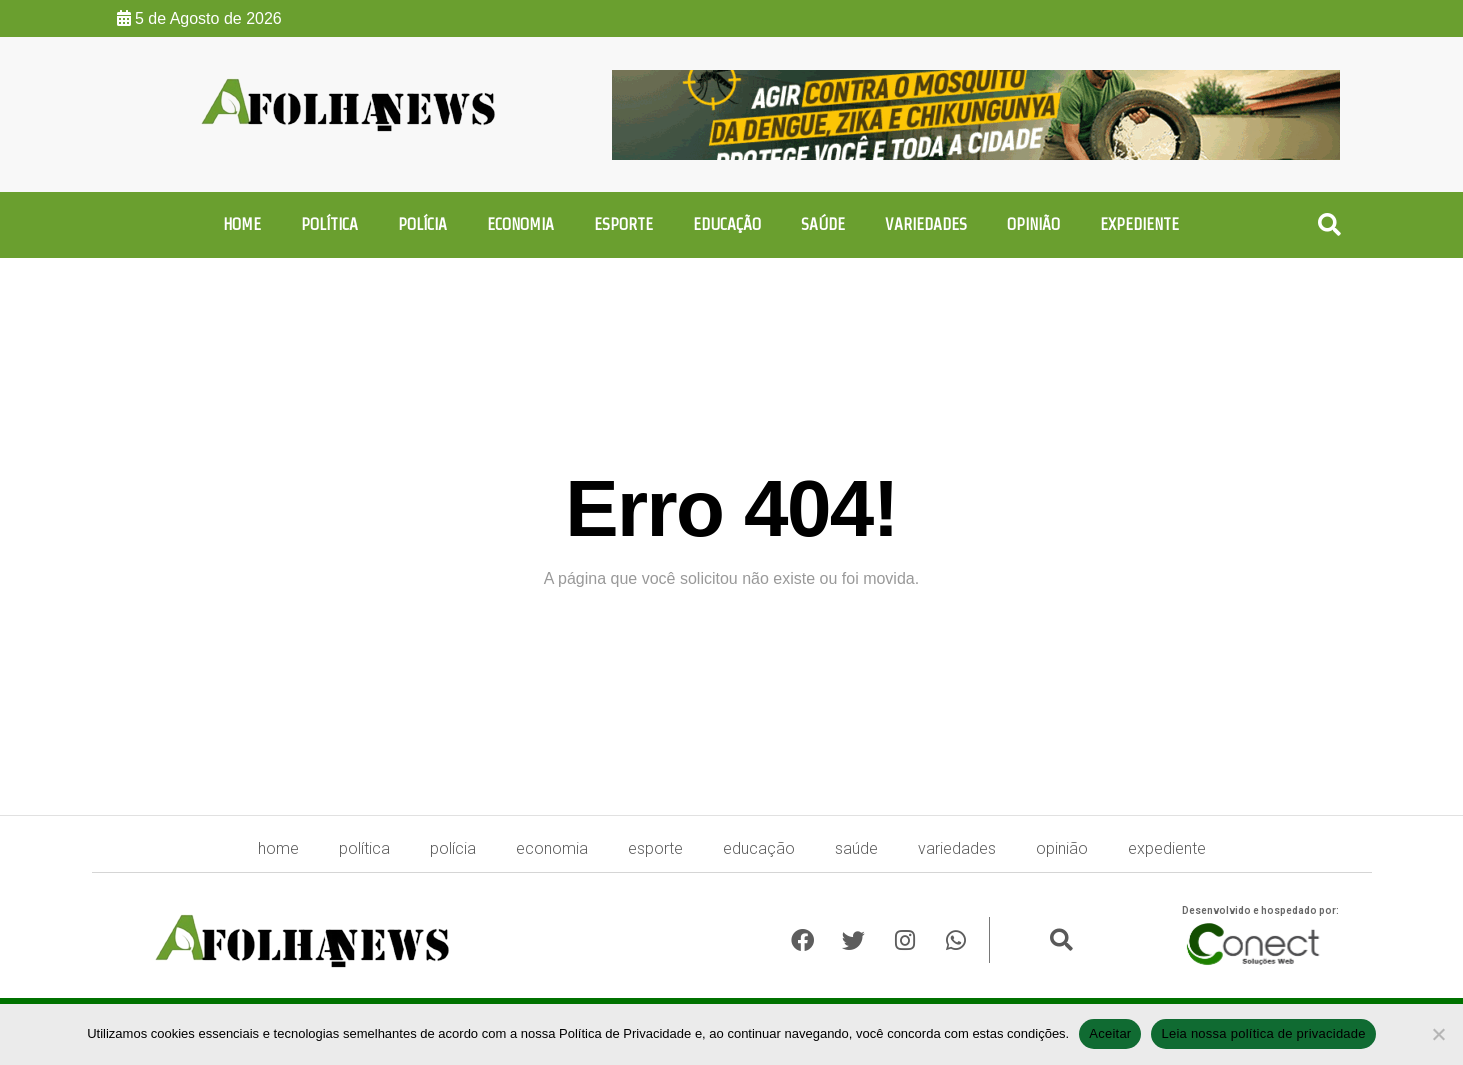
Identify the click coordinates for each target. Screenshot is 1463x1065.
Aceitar (1110, 1033)
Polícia (422, 224)
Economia (520, 224)
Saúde (823, 224)
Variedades (926, 224)
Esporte (623, 224)
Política (329, 224)
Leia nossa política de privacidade (1263, 1033)
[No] (1438, 1034)
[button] (1329, 225)
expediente (1139, 224)
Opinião (1033, 224)
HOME (242, 224)
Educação (727, 224)
